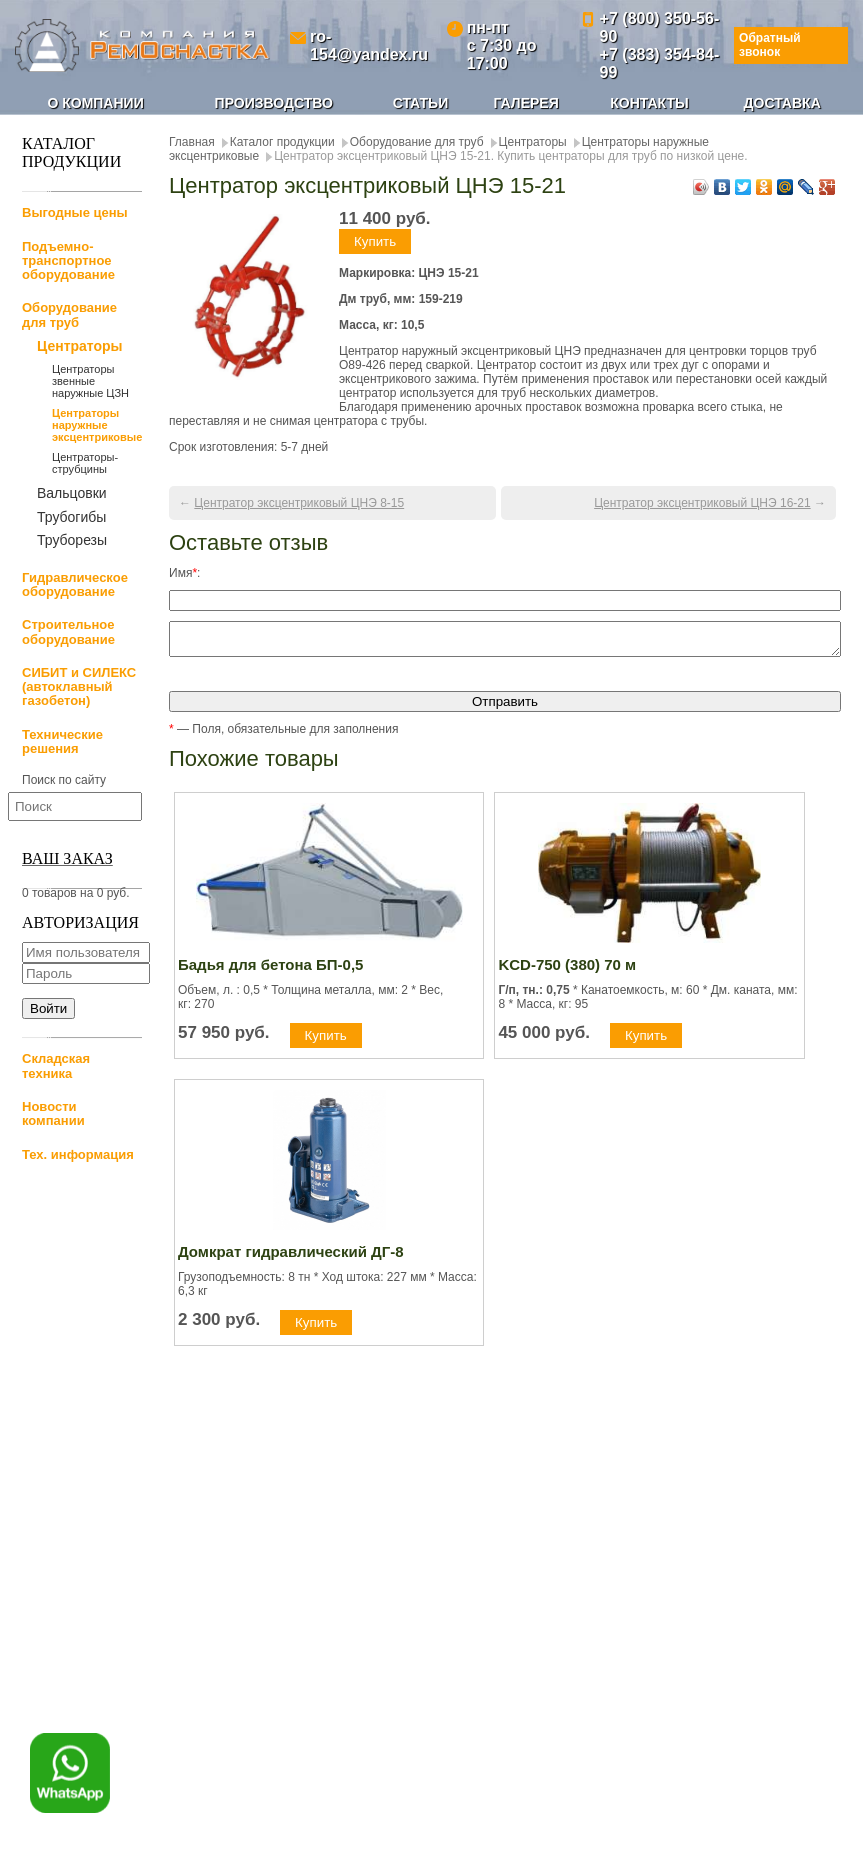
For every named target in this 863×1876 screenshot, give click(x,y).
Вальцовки (72, 493)
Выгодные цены (75, 212)
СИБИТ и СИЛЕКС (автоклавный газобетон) (79, 687)
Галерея (526, 103)
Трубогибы (71, 517)
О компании (95, 103)
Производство (274, 103)
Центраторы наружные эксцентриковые (97, 425)
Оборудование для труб (69, 314)
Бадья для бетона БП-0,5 (270, 970)
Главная (192, 142)
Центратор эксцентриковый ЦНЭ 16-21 (702, 503)
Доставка (782, 103)
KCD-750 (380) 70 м (567, 970)
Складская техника (56, 1065)
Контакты (649, 103)
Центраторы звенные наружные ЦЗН (90, 381)
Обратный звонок (770, 44)
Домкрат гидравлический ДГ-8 (291, 1257)
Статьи (421, 103)
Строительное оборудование (68, 631)
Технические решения (62, 741)
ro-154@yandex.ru (369, 45)
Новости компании (53, 1113)
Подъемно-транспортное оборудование (68, 261)
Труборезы (72, 540)
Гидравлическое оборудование (75, 584)
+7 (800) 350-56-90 (660, 27)
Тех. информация (78, 1154)
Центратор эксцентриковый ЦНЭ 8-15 (299, 503)
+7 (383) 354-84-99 (660, 63)
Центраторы (80, 346)
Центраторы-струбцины (85, 463)
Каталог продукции (282, 142)
